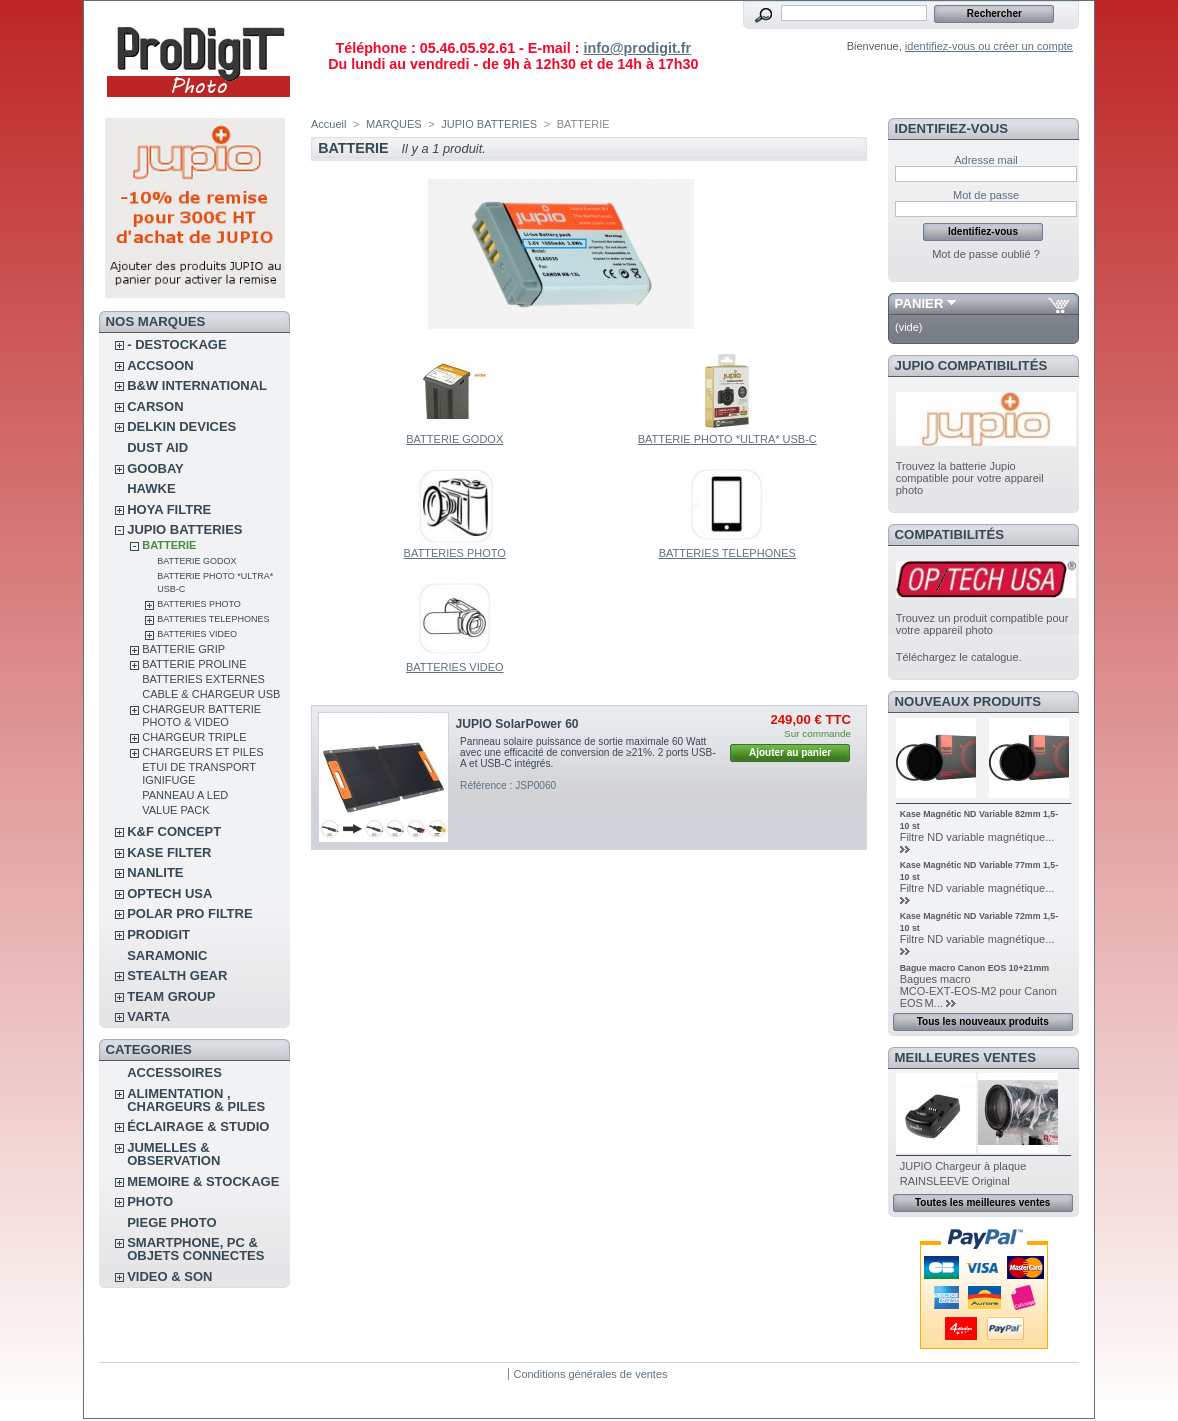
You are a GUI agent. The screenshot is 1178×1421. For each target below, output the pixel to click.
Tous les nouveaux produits (983, 1021)
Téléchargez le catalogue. (959, 657)
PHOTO (150, 1201)
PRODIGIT (158, 934)
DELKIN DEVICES (181, 426)
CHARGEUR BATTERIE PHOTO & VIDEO (201, 715)
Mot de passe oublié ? (986, 254)
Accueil (328, 124)
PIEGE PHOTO (171, 1222)
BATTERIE (169, 545)
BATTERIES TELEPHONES (213, 619)
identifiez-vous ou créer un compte (989, 46)
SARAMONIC (167, 955)
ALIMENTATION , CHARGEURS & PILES (196, 1100)
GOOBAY (155, 468)
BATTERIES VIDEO (197, 634)
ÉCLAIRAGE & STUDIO (198, 1126)
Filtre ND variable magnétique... (977, 837)
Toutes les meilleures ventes (982, 1202)
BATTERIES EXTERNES (203, 679)
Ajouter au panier (790, 752)
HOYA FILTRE (169, 509)
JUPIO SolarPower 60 (517, 724)
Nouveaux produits (968, 701)
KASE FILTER (169, 852)
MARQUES (394, 124)
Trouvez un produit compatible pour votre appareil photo (982, 624)
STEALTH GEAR (177, 975)
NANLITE (155, 872)
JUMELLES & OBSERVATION (173, 1154)
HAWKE (151, 488)
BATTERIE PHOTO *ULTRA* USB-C (727, 439)
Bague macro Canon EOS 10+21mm (974, 968)
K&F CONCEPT (174, 831)
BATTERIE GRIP (183, 649)
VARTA (148, 1016)
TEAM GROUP (171, 996)
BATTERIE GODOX (196, 561)
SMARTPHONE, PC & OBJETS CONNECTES (195, 1249)
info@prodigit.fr (637, 48)
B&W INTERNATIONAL (197, 385)
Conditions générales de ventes (590, 1374)
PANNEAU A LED (185, 795)
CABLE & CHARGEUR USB (211, 694)
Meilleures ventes (965, 1057)
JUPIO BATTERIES (184, 529)
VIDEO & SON (169, 1276)
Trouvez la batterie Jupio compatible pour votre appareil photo (970, 478)
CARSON (155, 406)
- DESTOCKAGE (176, 344)
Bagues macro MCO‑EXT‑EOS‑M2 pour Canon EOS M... (978, 991)
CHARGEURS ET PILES (202, 752)
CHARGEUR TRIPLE (194, 737)
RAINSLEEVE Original (955, 1181)
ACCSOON (160, 365)
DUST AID (157, 447)
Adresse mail (986, 160)
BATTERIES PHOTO (199, 604)
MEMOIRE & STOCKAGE (203, 1181)
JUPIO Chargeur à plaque (963, 1166)
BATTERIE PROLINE (194, 664)
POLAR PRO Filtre (189, 913)
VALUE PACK (175, 810)
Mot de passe (986, 195)
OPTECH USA (169, 893)
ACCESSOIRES (174, 1072)
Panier (919, 303)
